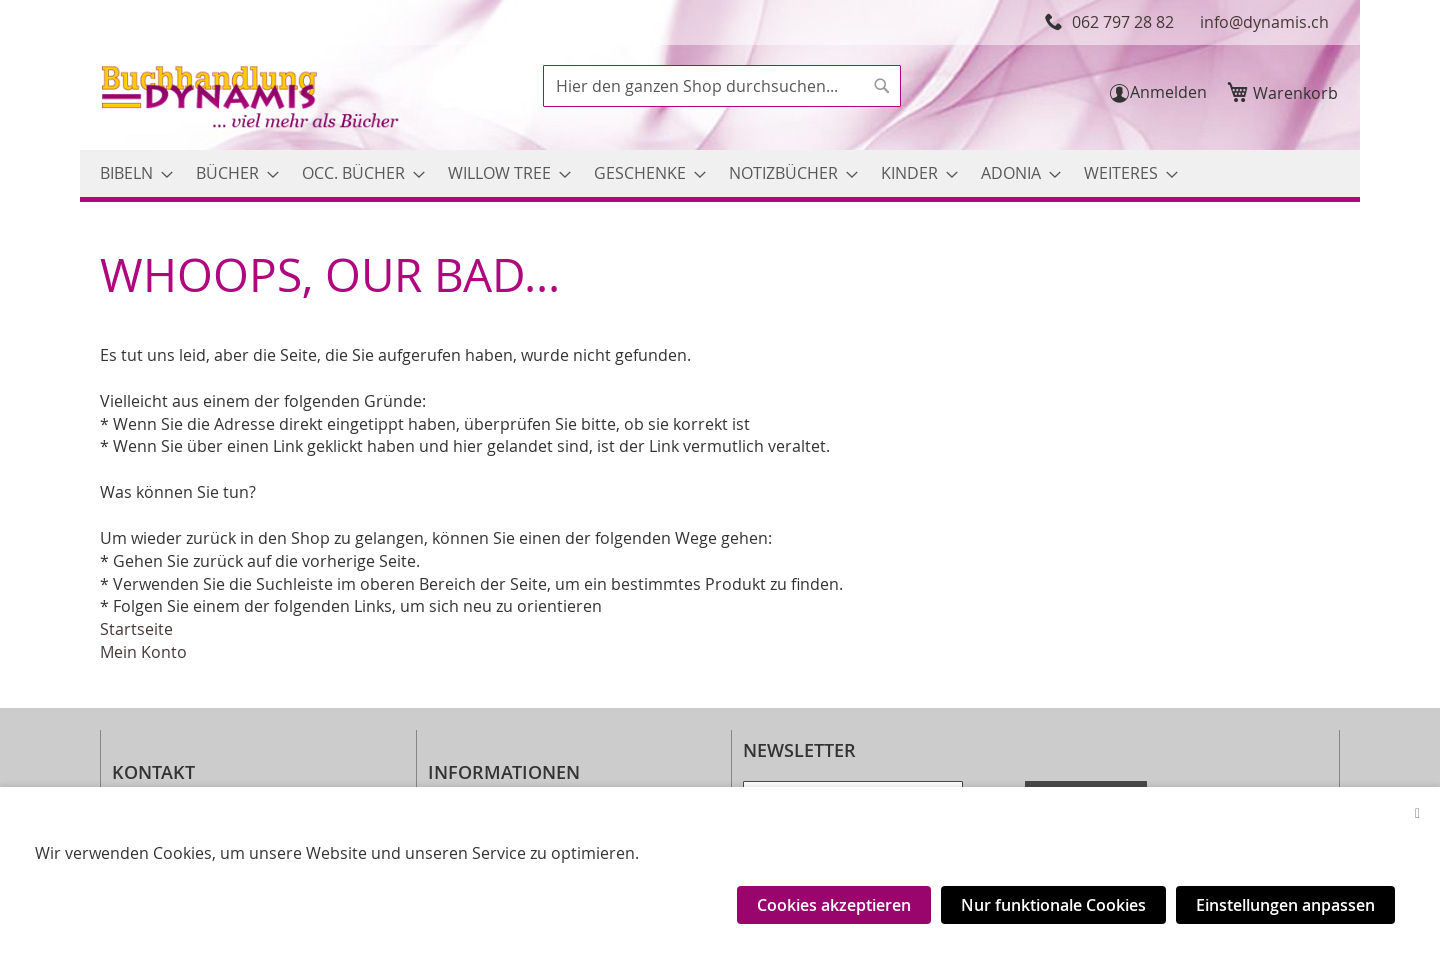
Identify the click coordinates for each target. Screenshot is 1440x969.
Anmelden (1168, 92)
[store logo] (252, 99)
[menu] (720, 173)
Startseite (136, 629)
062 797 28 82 (1123, 22)
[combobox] (722, 86)
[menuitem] (130, 173)
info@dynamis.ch (1264, 22)
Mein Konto (143, 652)
